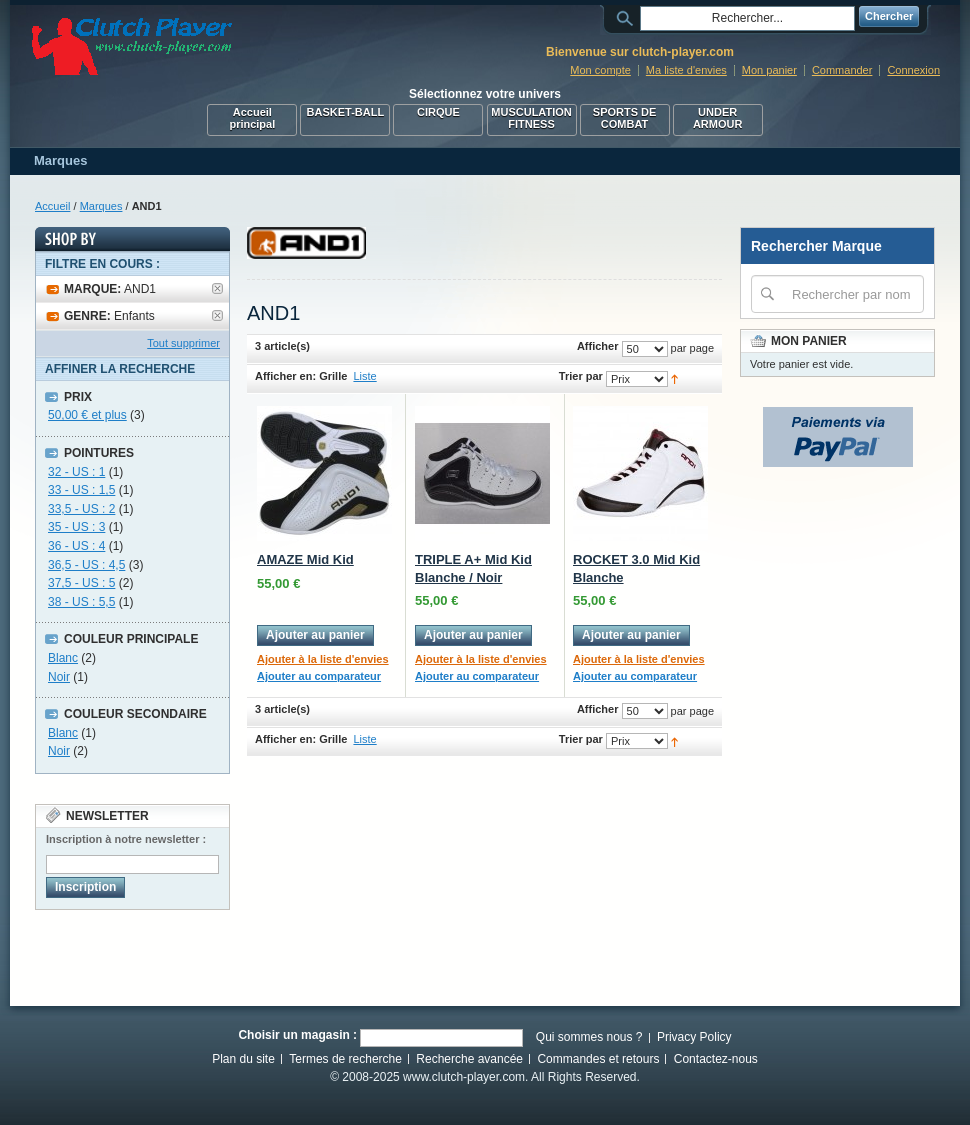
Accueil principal (252, 118)
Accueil (52, 206)
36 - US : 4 (76, 546)
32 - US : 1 (76, 472)
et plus (87, 415)
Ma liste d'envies (686, 70)
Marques (101, 206)
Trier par (581, 376)
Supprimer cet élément (217, 288)
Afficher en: (285, 376)
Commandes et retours (598, 1059)
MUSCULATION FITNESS (531, 118)
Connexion (913, 70)
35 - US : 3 (76, 527)
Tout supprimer (183, 343)
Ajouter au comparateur (319, 676)
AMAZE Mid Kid (305, 559)
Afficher (598, 346)
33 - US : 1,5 (81, 490)
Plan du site (243, 1059)
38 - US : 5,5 (81, 602)
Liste (364, 376)
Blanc (63, 658)
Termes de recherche (345, 1059)
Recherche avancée (469, 1059)
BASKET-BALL (346, 112)
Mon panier (769, 70)
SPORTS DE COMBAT (625, 118)
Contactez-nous (716, 1059)
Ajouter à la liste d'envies (323, 659)
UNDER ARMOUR (718, 118)
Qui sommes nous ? (589, 1037)
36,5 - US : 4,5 (86, 565)
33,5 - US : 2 (81, 509)
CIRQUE (438, 112)
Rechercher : (628, 16)
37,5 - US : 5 (81, 583)
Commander (842, 70)
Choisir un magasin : (297, 1035)
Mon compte (600, 70)
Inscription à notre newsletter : (126, 839)
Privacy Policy (694, 1037)
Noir (59, 677)
